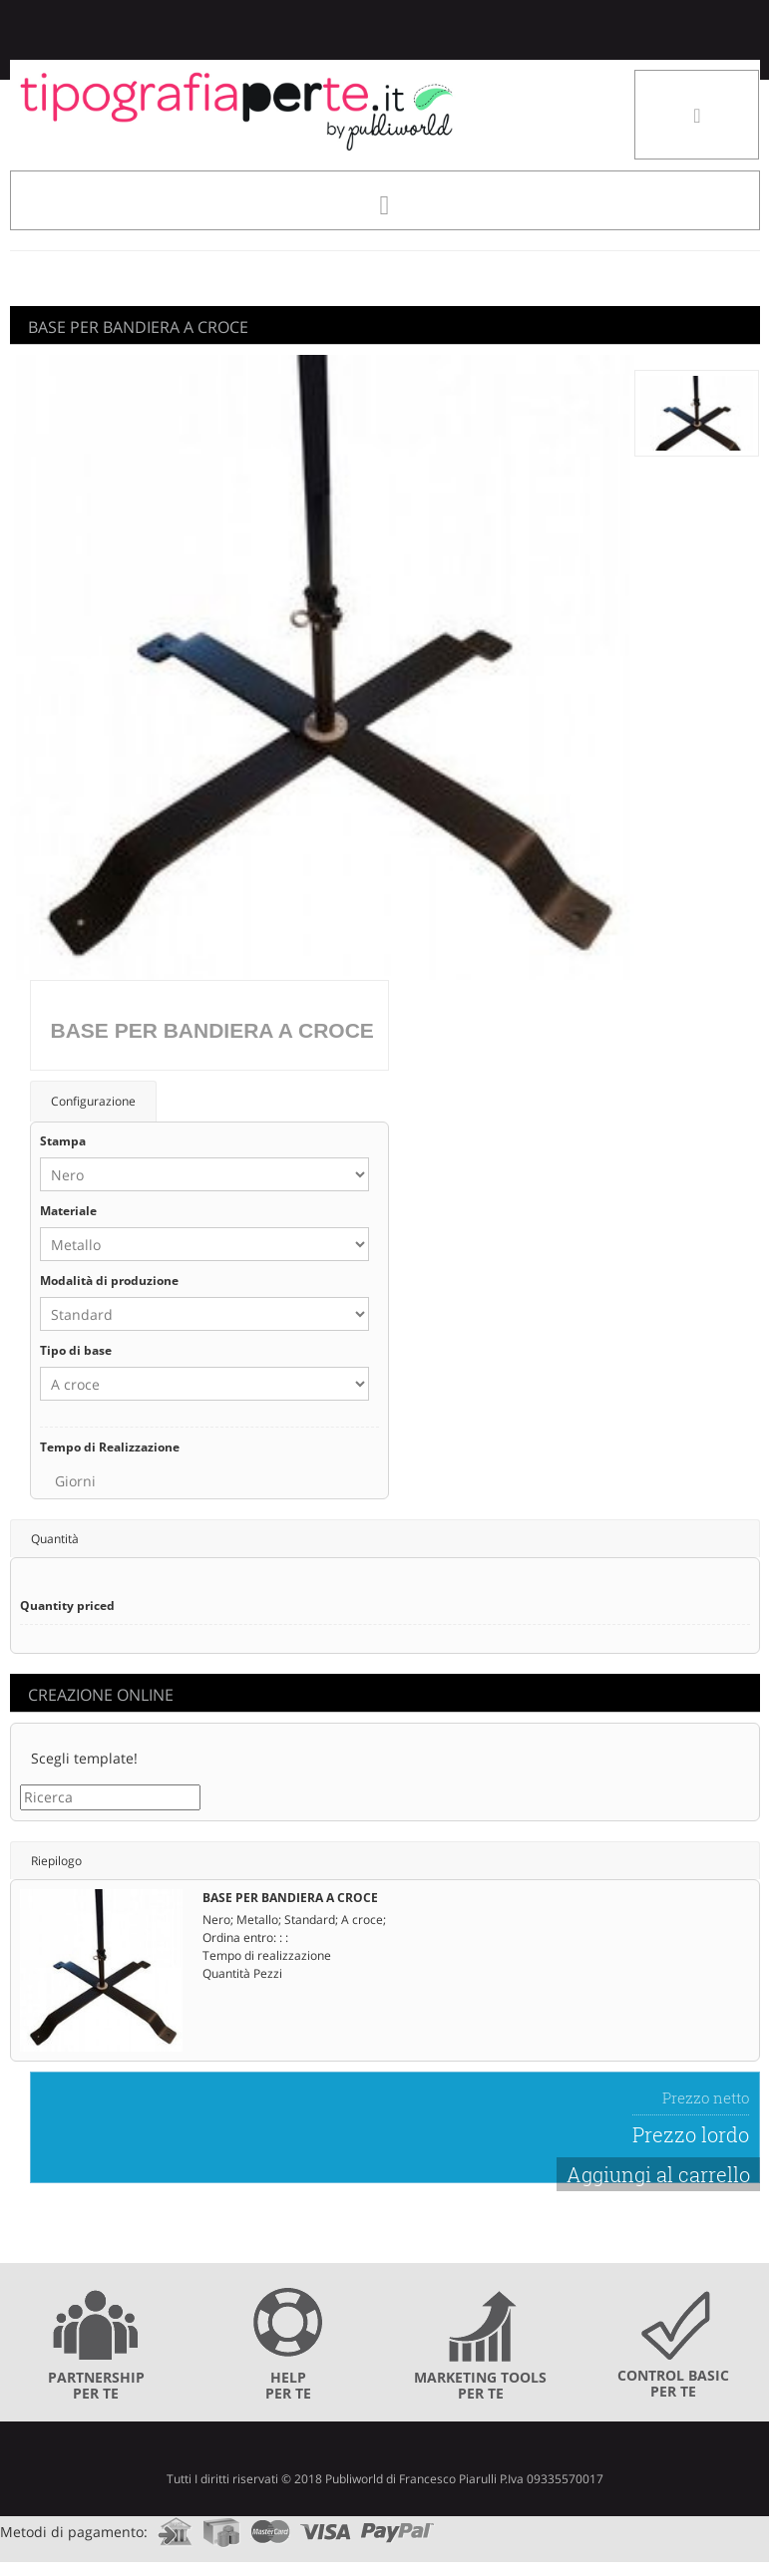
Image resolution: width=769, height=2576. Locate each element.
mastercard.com (270, 2525)
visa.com (325, 2525)
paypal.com (398, 2525)
